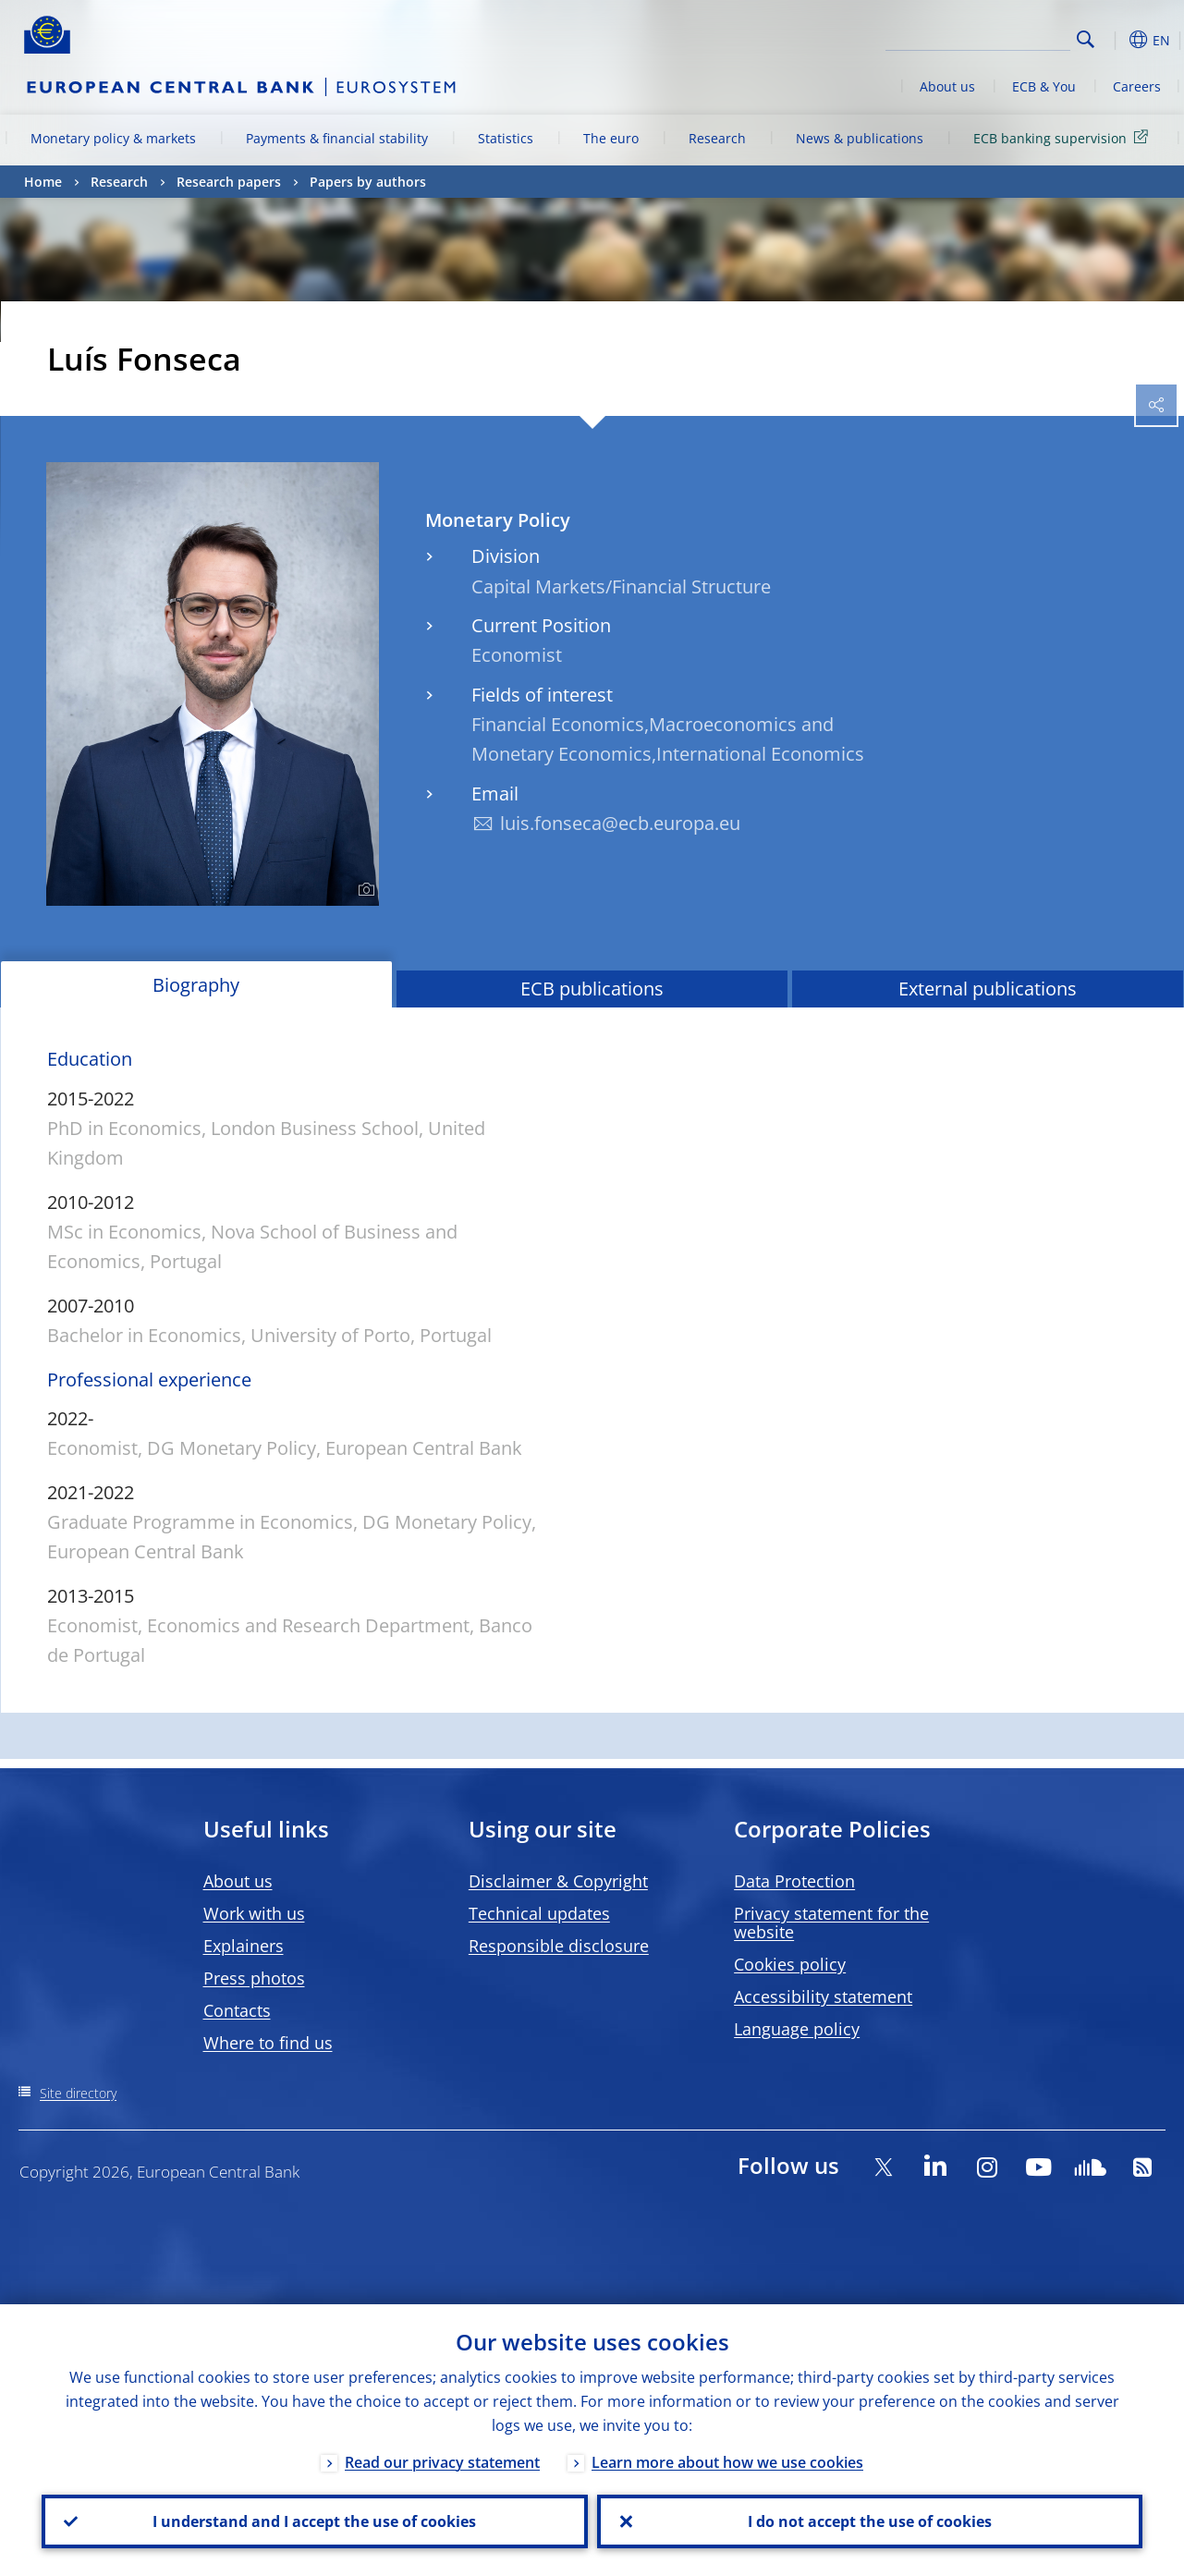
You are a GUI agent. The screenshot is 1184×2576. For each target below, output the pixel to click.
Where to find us (268, 2043)
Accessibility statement (823, 1996)
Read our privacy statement (442, 2462)
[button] (1114, 39)
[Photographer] (363, 890)
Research (717, 138)
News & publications (859, 138)
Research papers (229, 181)
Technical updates (539, 1913)
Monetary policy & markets (113, 138)
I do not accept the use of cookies (870, 2521)
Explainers (243, 1946)
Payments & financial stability (337, 138)
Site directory (78, 2093)
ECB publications (592, 988)
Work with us (254, 1913)
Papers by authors (368, 181)
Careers (1137, 86)
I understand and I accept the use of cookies (314, 2521)
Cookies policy (790, 1964)
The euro (611, 138)
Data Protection (794, 1881)
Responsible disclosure (559, 1946)
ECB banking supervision (1063, 137)
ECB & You (1044, 86)
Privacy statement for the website (831, 1922)
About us (947, 86)
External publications (987, 988)
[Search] (977, 37)
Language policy (797, 2029)
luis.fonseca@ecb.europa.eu (620, 823)
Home (43, 181)
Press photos (254, 1978)
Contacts (237, 2010)
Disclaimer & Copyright (558, 1881)
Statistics (505, 138)
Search (1085, 39)
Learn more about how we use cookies (727, 2462)
